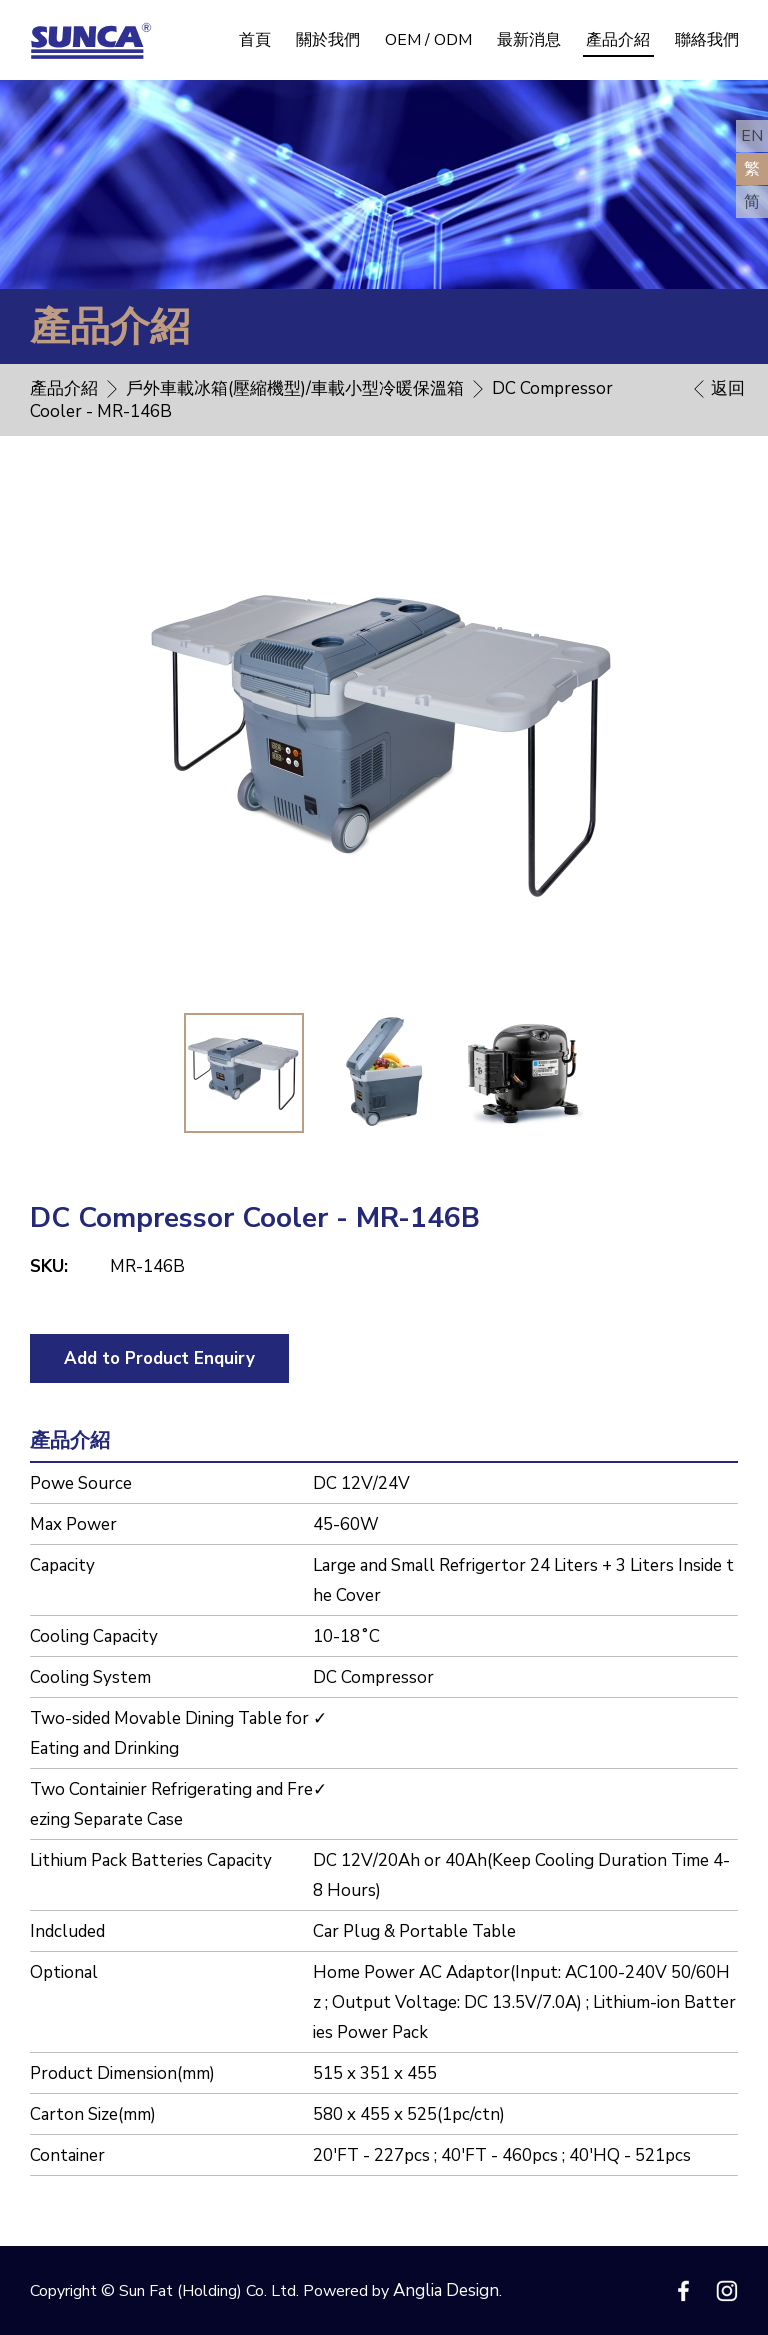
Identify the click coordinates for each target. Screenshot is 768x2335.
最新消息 (529, 40)
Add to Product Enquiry (159, 1358)
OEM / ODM (428, 40)
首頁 (255, 40)
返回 (728, 388)
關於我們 (328, 40)
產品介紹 (618, 40)
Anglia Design (446, 2290)
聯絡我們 (707, 40)
